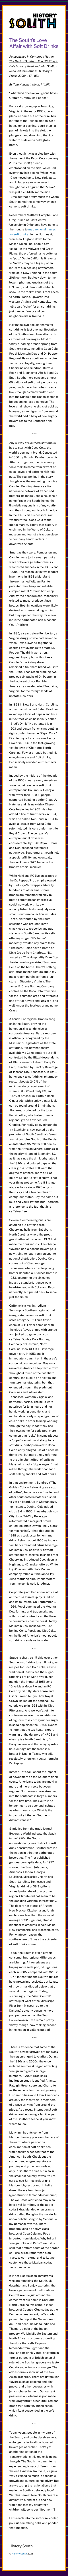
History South (19, 2553)
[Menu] (55, 14)
